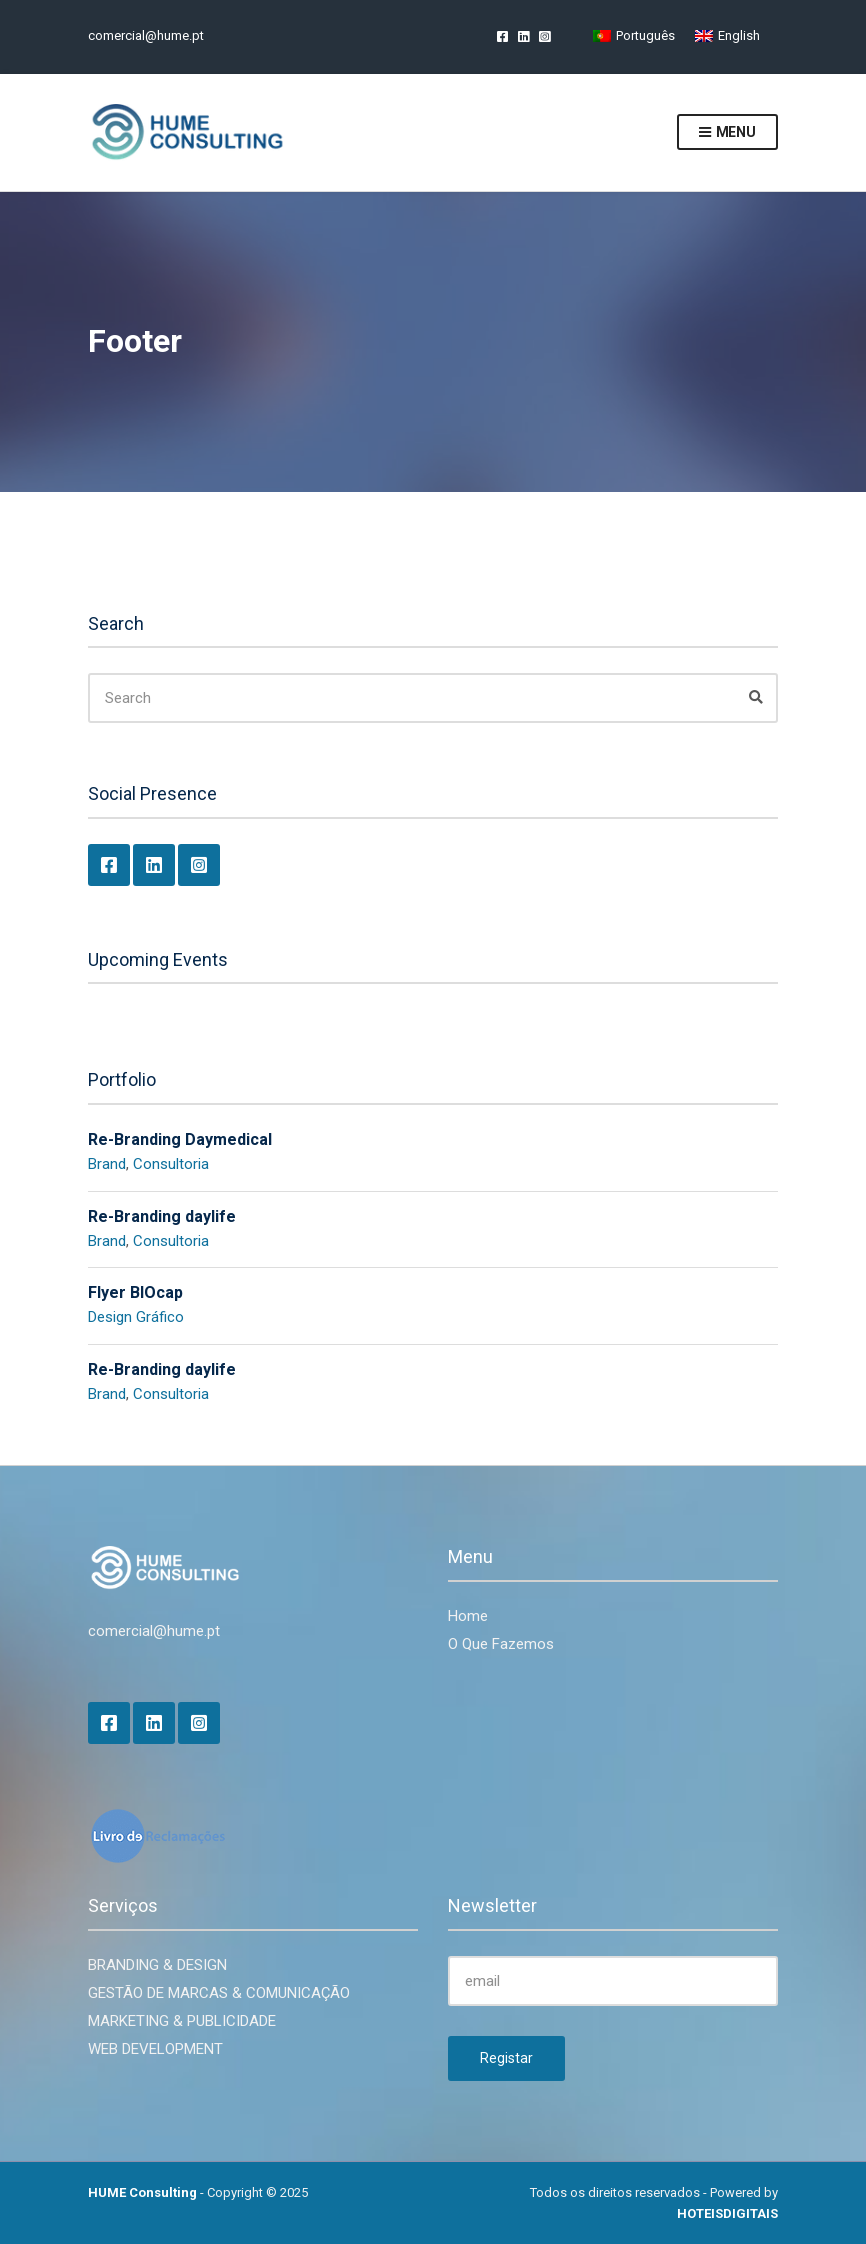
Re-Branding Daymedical (180, 1139)
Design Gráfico (136, 1317)
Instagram (544, 35)
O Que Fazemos (501, 1644)
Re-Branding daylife (162, 1216)
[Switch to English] (727, 35)
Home (468, 1616)
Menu (727, 133)
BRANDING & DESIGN (157, 1965)
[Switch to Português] (634, 35)
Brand (107, 1164)
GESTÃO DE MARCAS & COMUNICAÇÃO (219, 1993)
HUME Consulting (142, 2192)
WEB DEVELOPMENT (155, 2049)
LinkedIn (523, 35)
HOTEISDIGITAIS (727, 2213)
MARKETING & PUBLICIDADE (182, 2021)
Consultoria (171, 1164)
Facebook (502, 35)
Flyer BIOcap (135, 1292)
